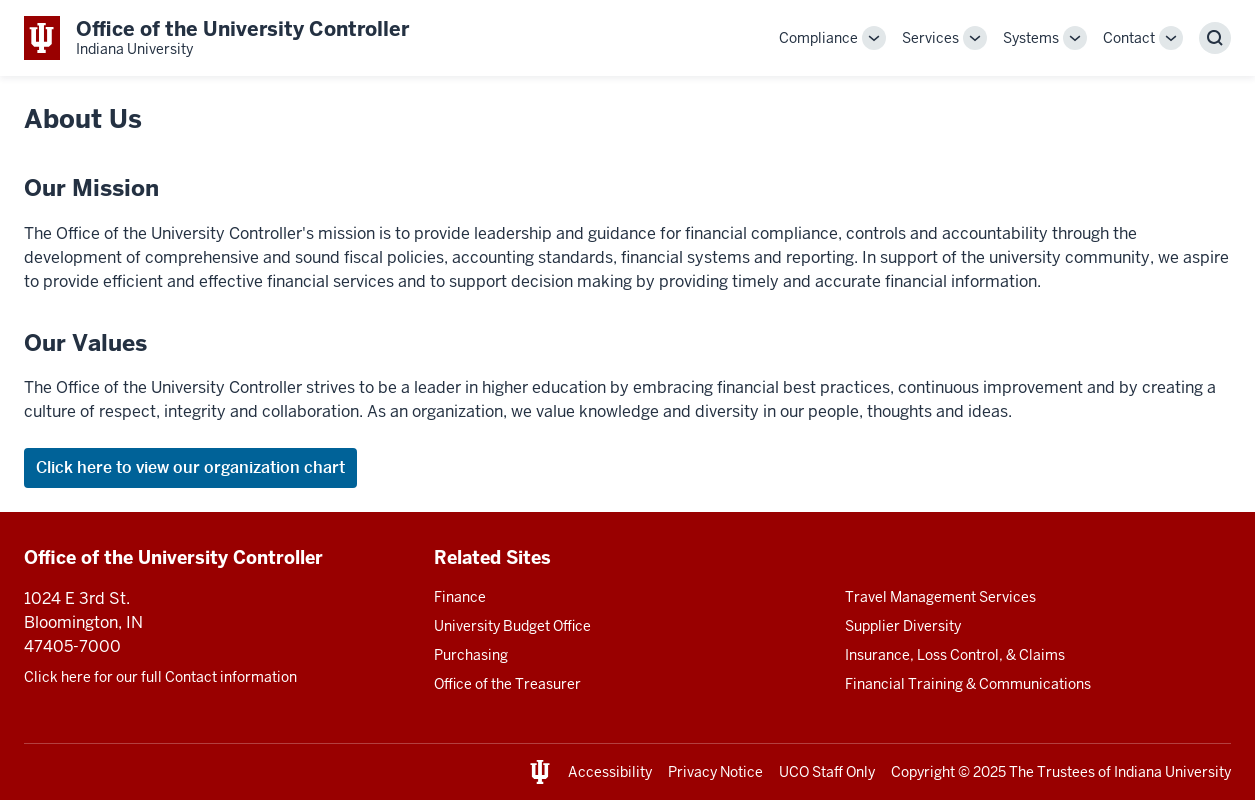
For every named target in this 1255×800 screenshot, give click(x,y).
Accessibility (610, 772)
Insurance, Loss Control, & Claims (955, 655)
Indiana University (1172, 772)
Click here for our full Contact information (160, 677)
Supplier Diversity (903, 626)
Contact (1129, 38)
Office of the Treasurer (507, 684)
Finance (460, 597)
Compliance (818, 38)
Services (930, 38)
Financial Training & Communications (968, 684)
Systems (1031, 38)
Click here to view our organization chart (190, 467)
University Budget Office (512, 626)
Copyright (923, 772)
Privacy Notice (715, 772)
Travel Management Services (940, 597)
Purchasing (471, 655)
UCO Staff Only (827, 772)
